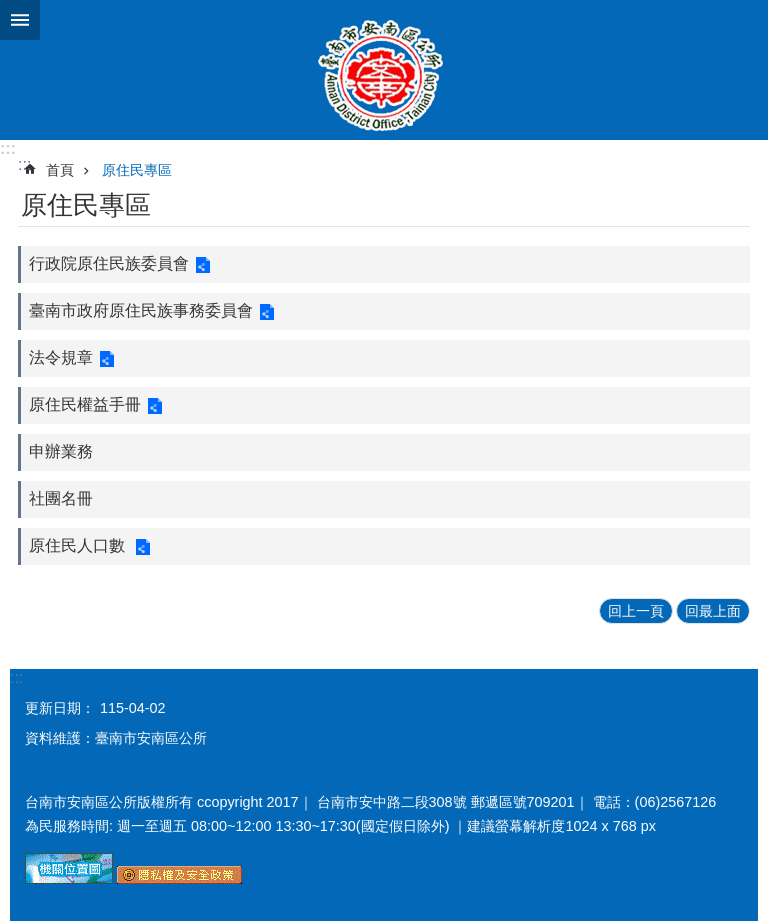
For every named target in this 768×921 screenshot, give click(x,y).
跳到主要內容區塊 (10, 10)
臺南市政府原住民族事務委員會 (141, 310)
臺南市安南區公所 (384, 70)
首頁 (60, 170)
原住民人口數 (79, 545)
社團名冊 (61, 498)
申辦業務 (61, 451)
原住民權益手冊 (85, 404)
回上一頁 (636, 611)
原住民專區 (137, 170)
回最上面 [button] (713, 611)
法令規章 (61, 357)
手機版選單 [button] (20, 20)
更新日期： (60, 708)
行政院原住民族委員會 (109, 263)
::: (8, 148)
